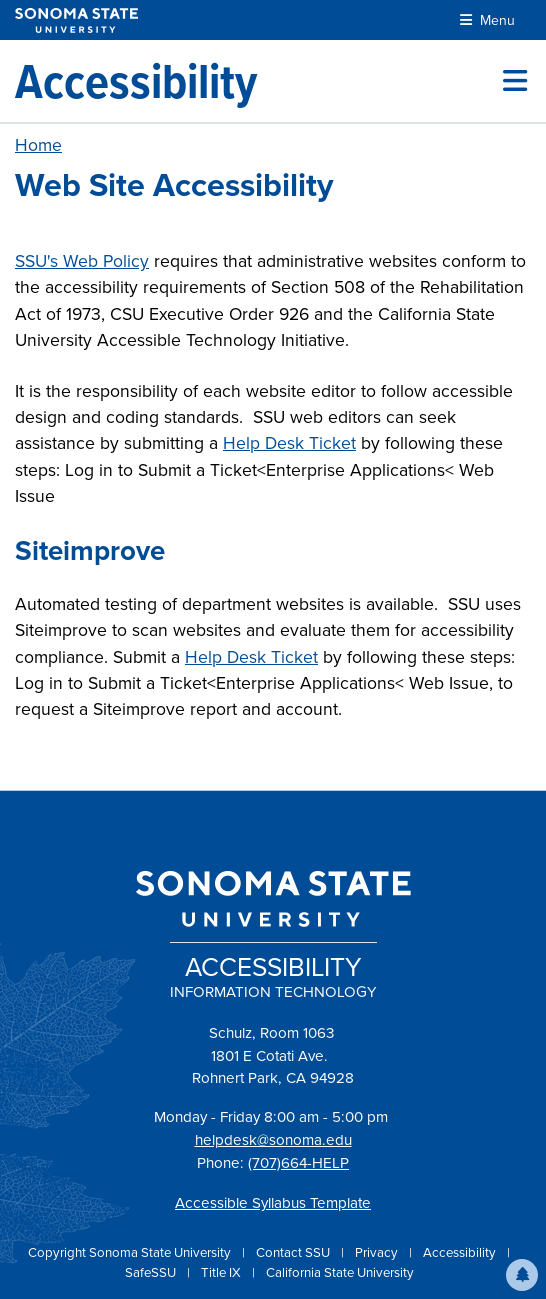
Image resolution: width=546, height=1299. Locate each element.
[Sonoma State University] (76, 20)
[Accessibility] (136, 81)
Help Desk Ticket (289, 443)
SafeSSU (152, 1272)
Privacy (378, 1252)
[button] (522, 1275)
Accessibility (461, 1252)
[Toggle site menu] (515, 81)
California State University (340, 1272)
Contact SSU (294, 1252)
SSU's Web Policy (82, 261)
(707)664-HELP (298, 1163)
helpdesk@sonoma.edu (273, 1140)
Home (38, 145)
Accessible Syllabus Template (273, 1203)
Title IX (222, 1272)
